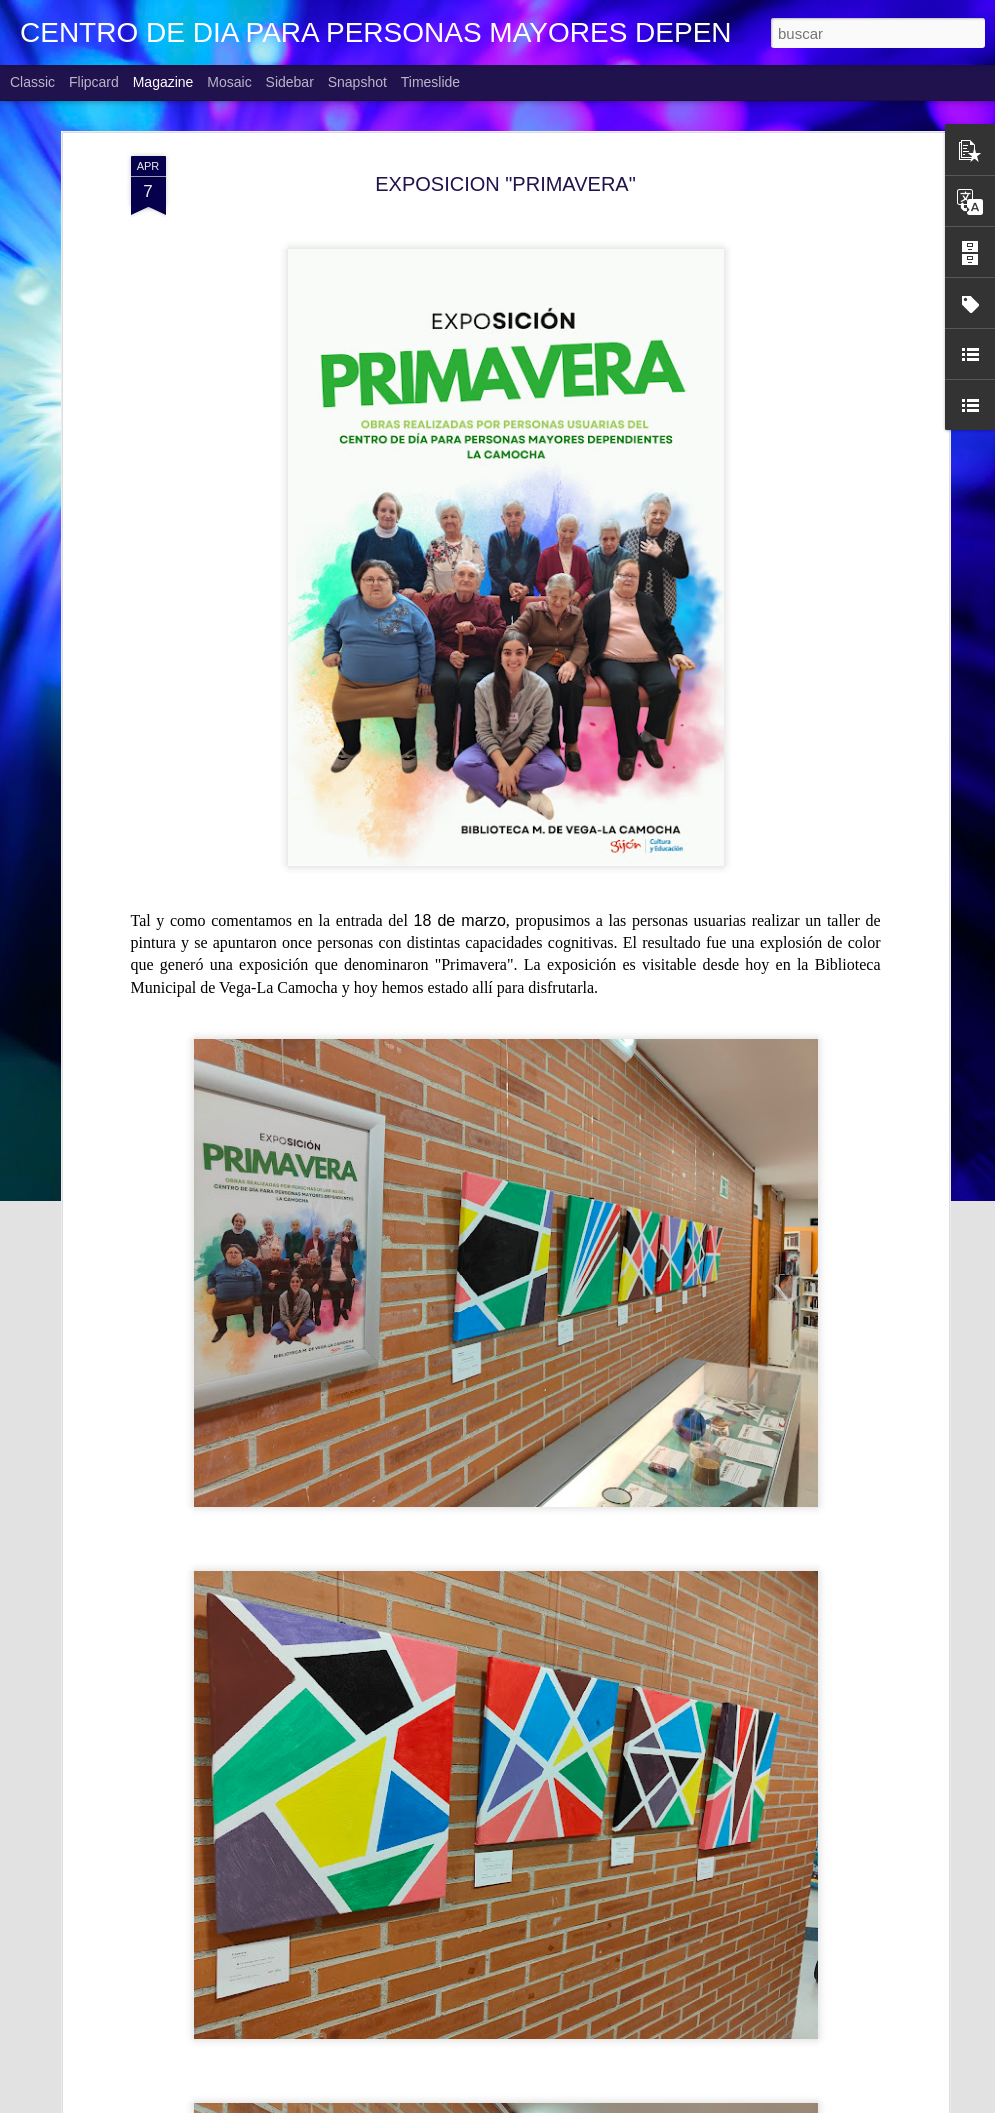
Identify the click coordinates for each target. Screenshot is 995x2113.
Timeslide (430, 82)
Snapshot (357, 82)
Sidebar (290, 82)
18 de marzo (460, 920)
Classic (32, 82)
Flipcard (94, 82)
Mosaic (229, 82)
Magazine (163, 82)
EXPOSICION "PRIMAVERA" (505, 184)
